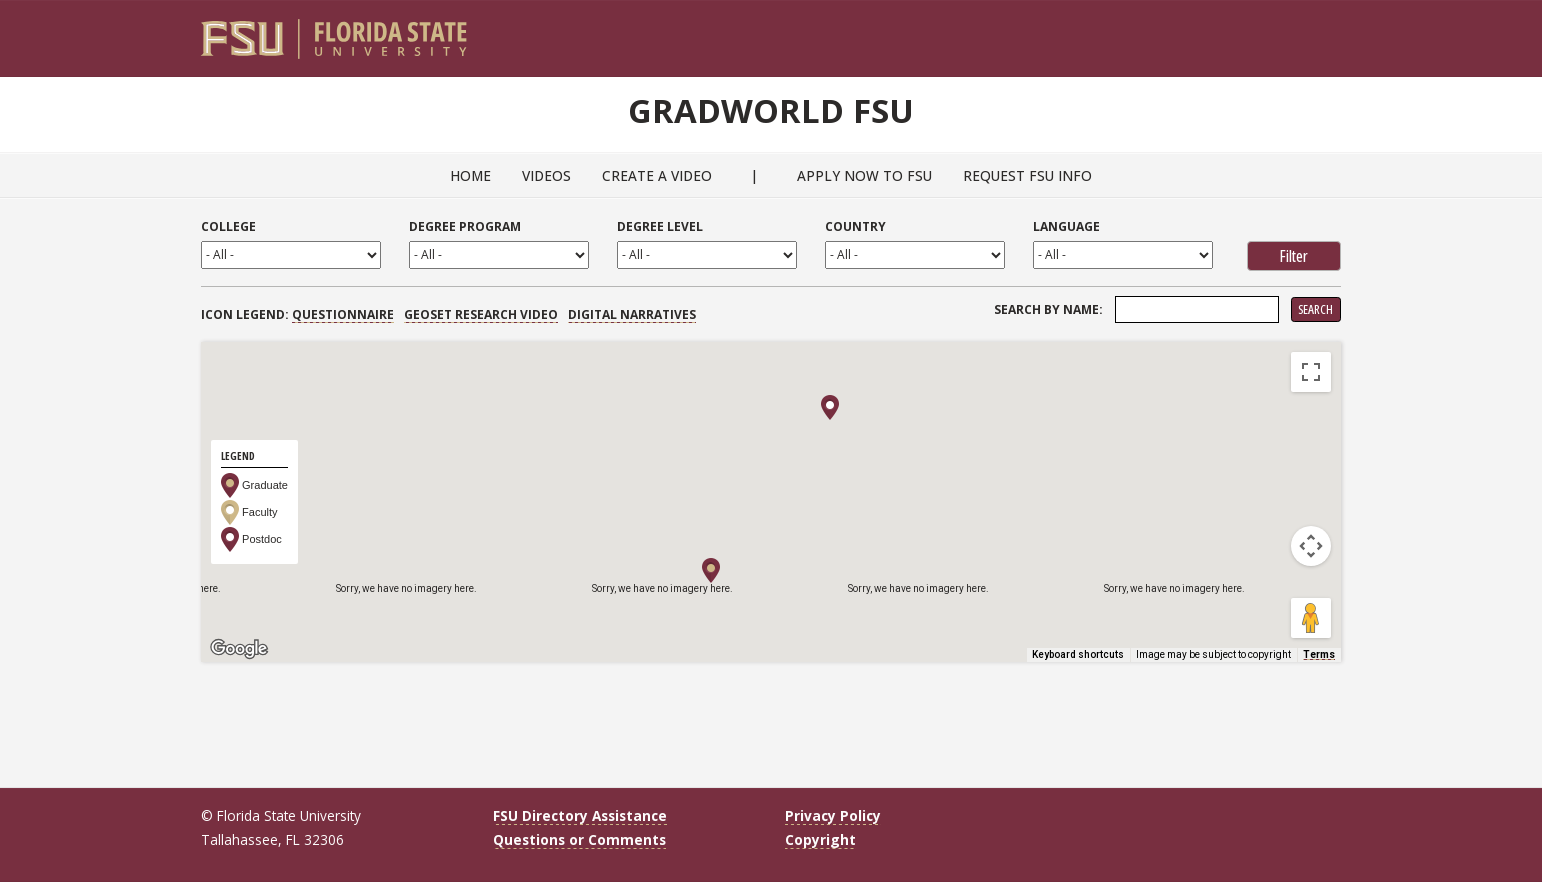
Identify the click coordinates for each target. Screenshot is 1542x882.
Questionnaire (343, 314)
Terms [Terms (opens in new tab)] (1319, 654)
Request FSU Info (1027, 175)
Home (470, 175)
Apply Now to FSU (864, 175)
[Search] (1312, 31)
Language (1066, 226)
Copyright (820, 839)
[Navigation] (1339, 31)
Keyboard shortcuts (1078, 654)
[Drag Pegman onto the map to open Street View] (1311, 618)
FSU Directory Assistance (580, 815)
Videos (546, 175)
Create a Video (657, 175)
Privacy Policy (833, 815)
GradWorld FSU (771, 108)
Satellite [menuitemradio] (330, 371)
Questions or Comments (579, 839)
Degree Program (465, 226)
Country (855, 226)
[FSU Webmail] (1284, 31)
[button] (711, 570)
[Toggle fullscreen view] (1311, 372)
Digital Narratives (632, 314)
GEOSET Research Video (481, 314)
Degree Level (660, 226)
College (228, 226)
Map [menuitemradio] (245, 371)
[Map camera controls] (1311, 546)
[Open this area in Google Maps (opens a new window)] (239, 649)
